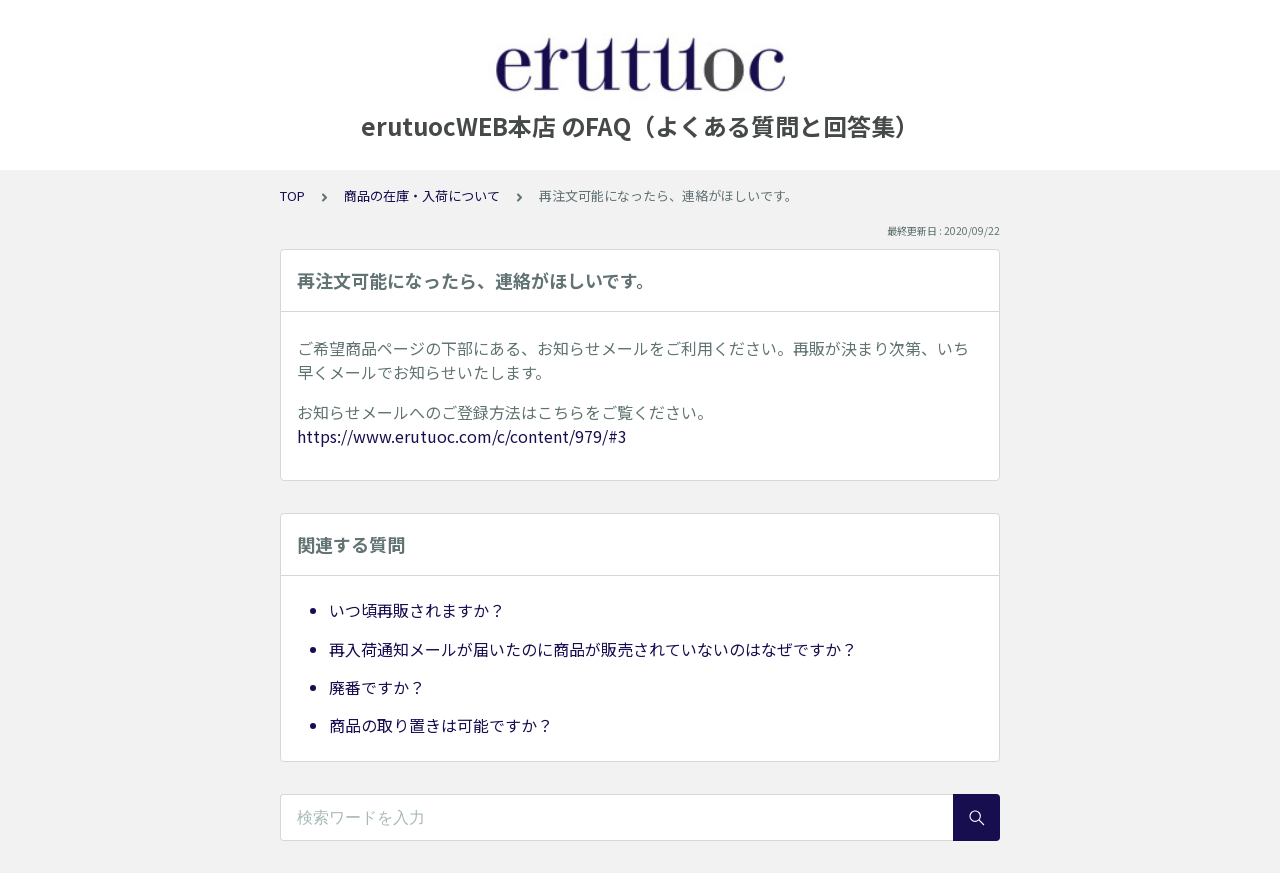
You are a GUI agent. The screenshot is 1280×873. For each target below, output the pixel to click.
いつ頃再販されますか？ (417, 610)
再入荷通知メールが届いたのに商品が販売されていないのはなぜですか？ (593, 649)
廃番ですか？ (377, 687)
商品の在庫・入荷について (422, 195)
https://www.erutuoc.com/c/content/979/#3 (462, 436)
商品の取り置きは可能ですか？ (441, 725)
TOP (292, 195)
